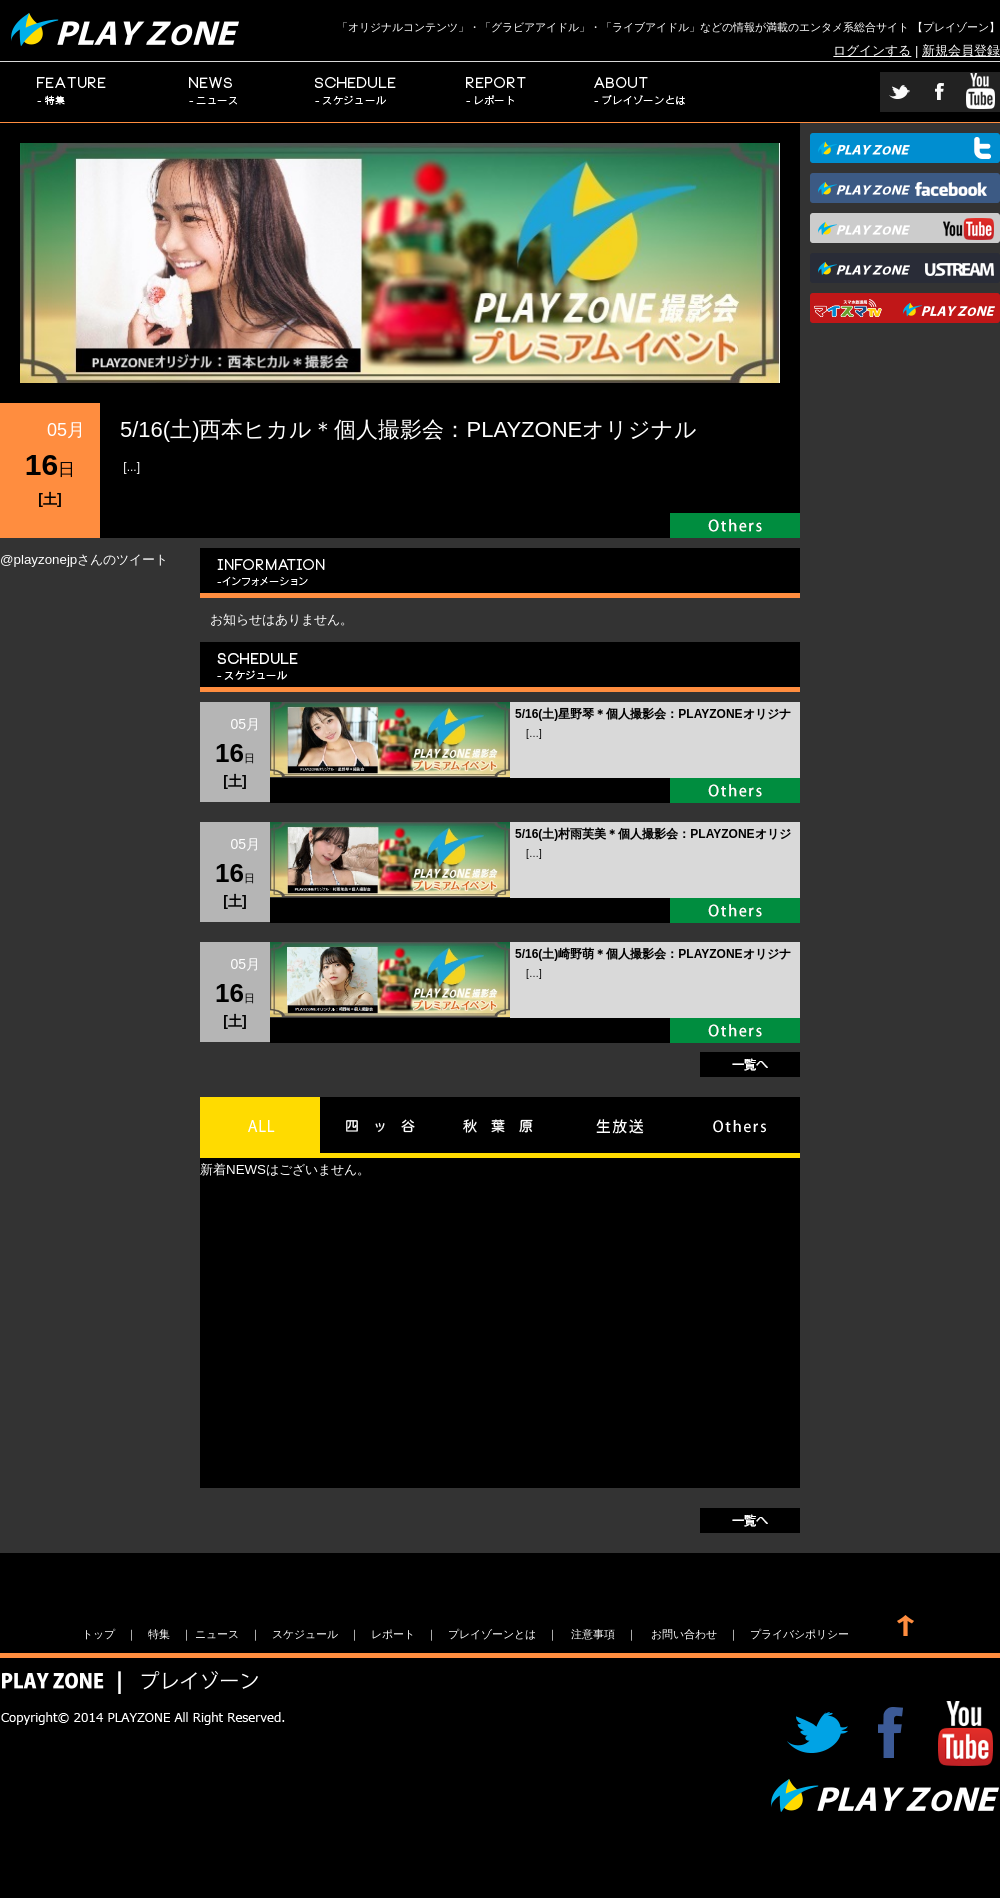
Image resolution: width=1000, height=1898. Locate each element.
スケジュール (356, 92)
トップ (98, 1634)
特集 (71, 92)
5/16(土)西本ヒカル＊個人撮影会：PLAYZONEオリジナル (408, 429)
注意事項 (593, 1634)
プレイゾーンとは (640, 92)
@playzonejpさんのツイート (84, 559)
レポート (498, 92)
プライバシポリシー (799, 1634)
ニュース (214, 92)
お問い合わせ (684, 1634)
